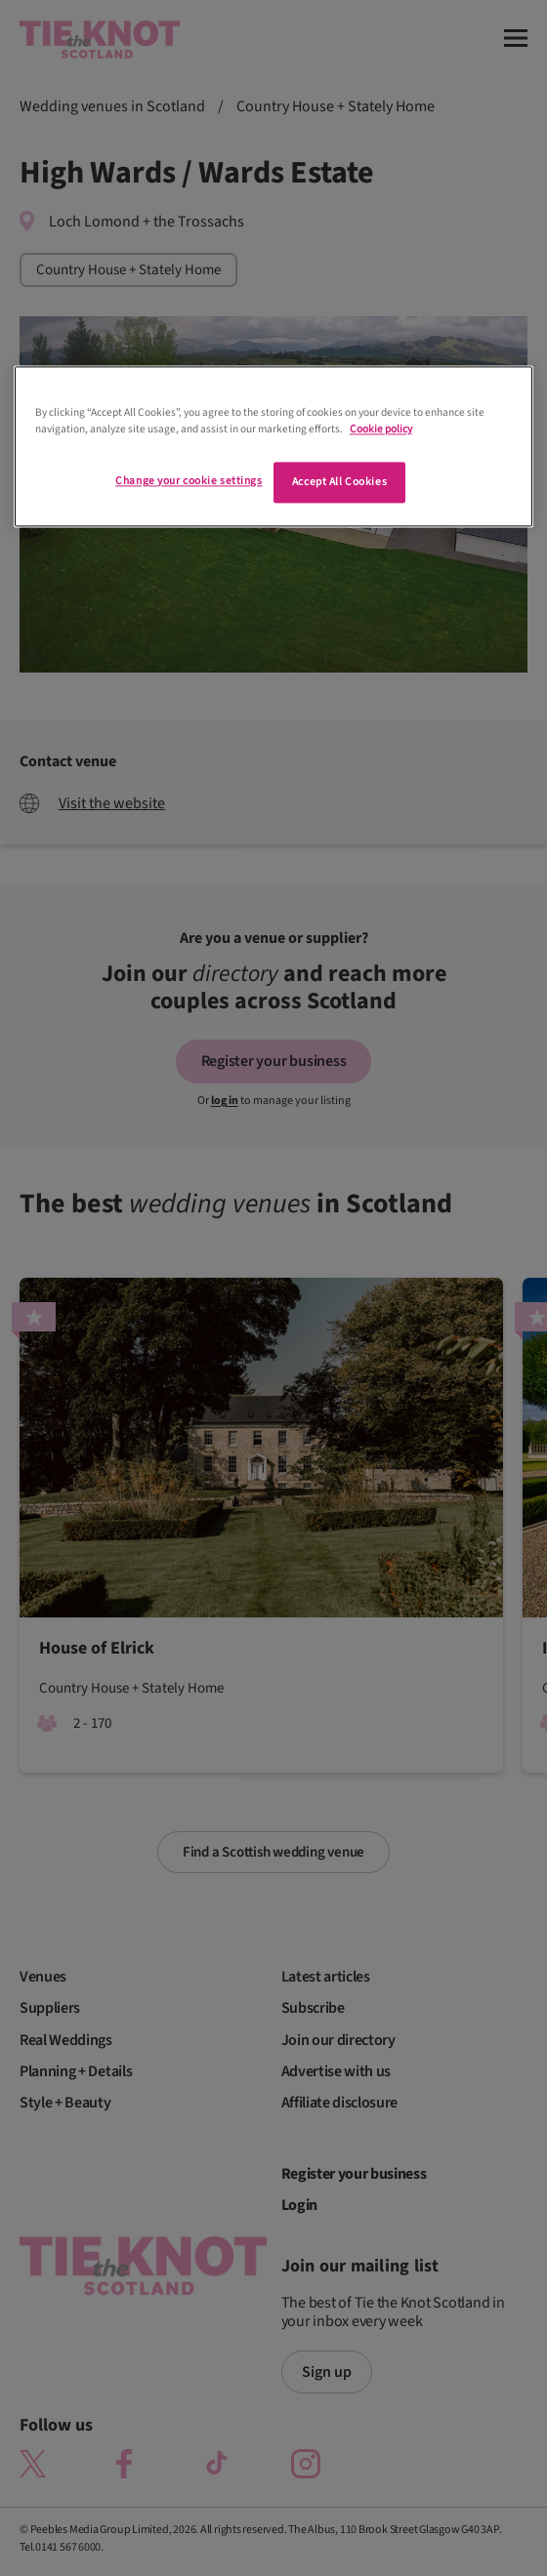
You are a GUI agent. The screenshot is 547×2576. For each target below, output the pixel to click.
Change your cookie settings (188, 480)
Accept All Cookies (339, 481)
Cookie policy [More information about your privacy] (381, 429)
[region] (273, 446)
